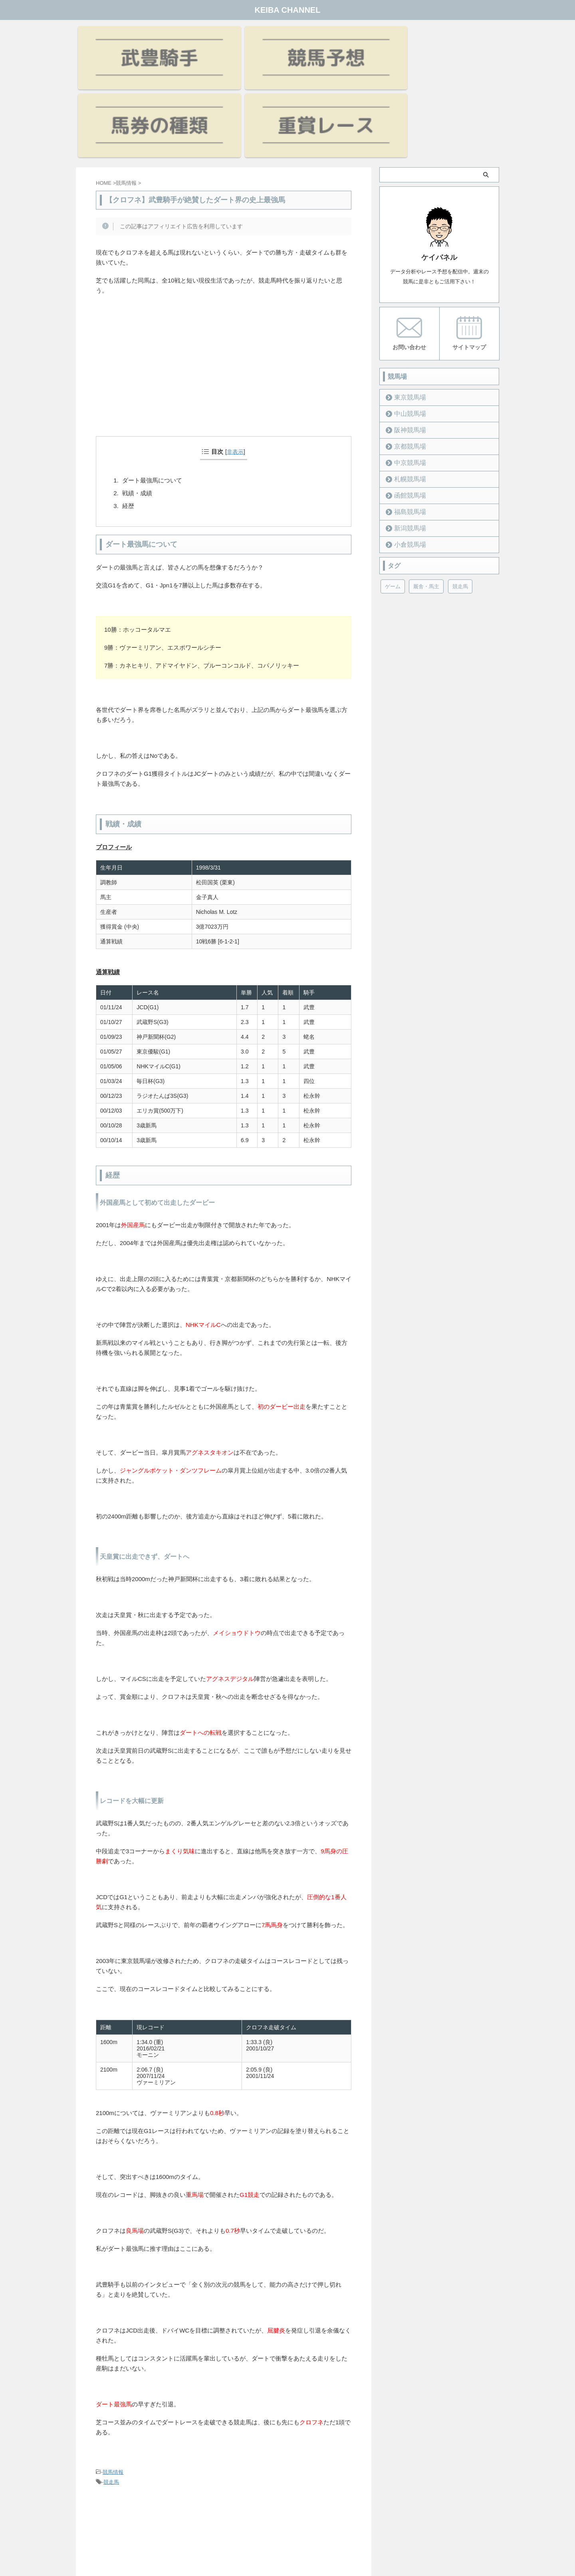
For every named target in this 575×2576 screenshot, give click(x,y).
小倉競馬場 (406, 452)
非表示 (235, 360)
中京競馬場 (406, 370)
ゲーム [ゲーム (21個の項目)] (393, 494)
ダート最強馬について (152, 389)
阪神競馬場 (406, 337)
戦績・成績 (137, 401)
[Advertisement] (223, 286)
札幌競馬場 (406, 386)
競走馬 (111, 2391)
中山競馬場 (406, 321)
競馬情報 (113, 2381)
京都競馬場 (406, 354)
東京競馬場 (406, 305)
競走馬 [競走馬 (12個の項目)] (460, 494)
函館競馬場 (406, 403)
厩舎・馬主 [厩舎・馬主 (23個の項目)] (426, 494)
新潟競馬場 (406, 436)
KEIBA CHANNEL (288, 10)
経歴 (128, 414)
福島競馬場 (406, 419)
